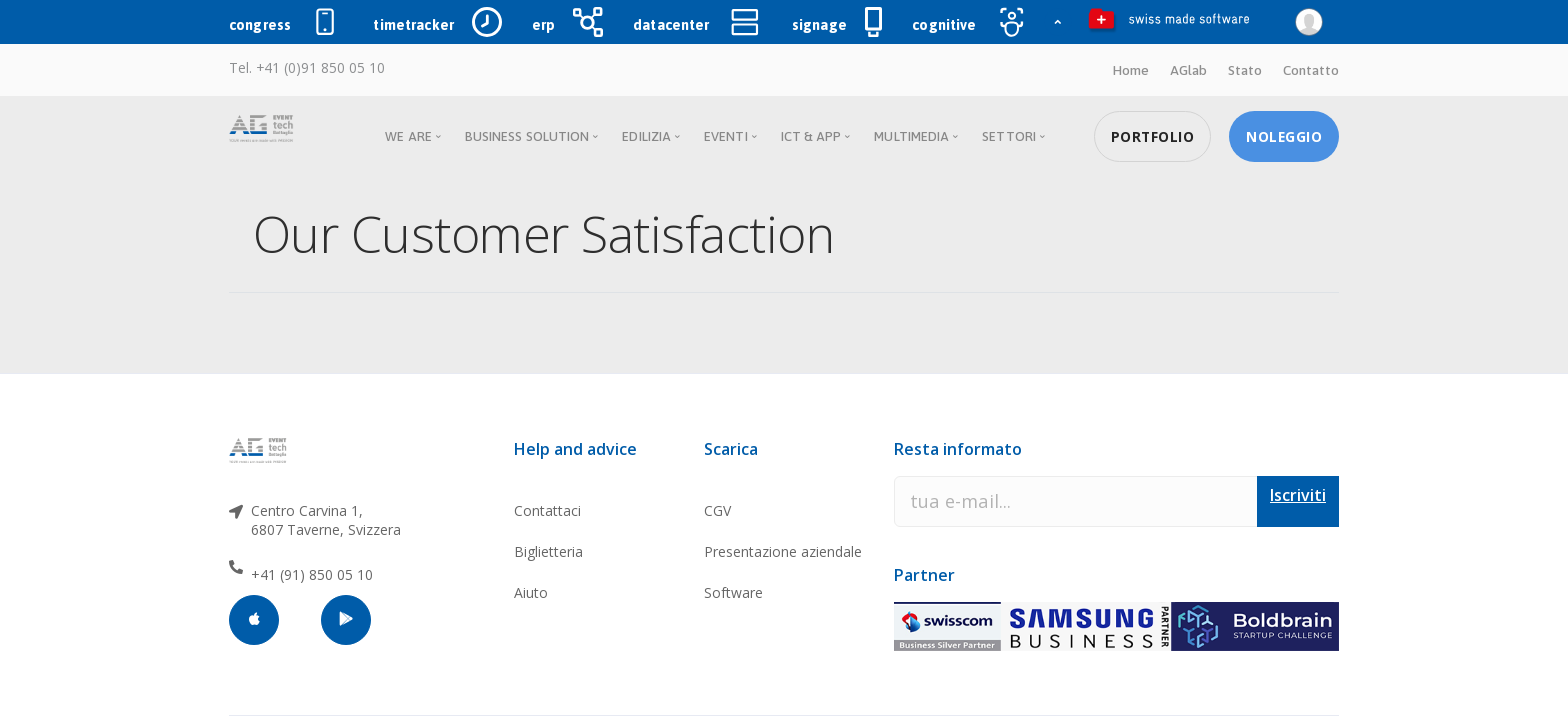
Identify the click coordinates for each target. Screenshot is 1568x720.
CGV (717, 510)
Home (1130, 70)
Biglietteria (548, 551)
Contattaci (547, 510)
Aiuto (531, 592)
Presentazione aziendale (783, 551)
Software (733, 592)
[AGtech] (260, 450)
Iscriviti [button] (1298, 495)
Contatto (1311, 70)
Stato (1245, 70)
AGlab (1188, 70)
